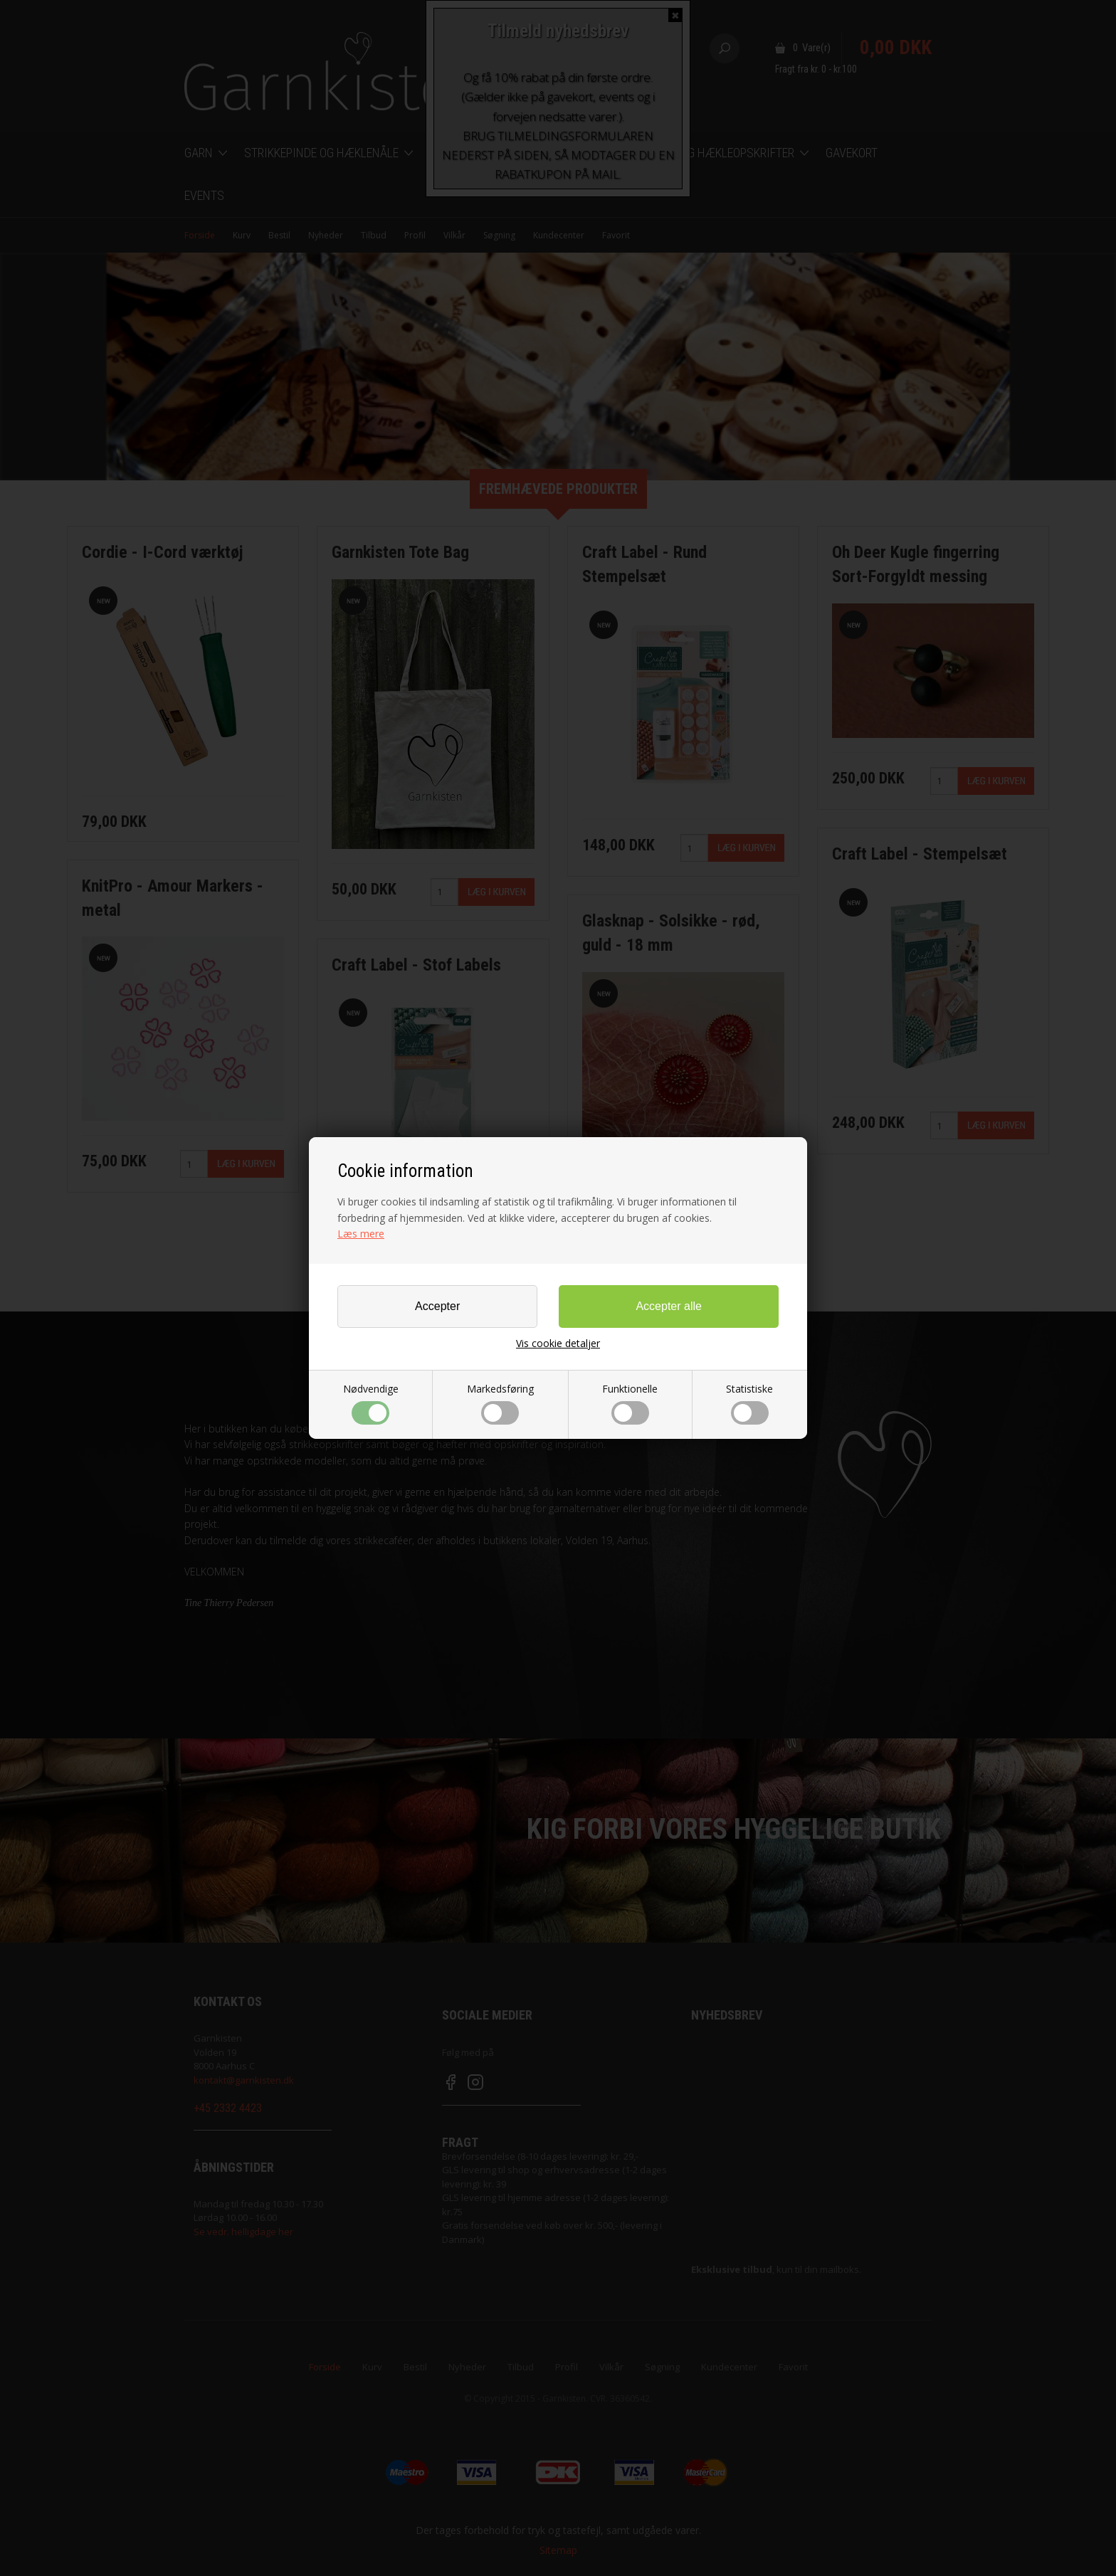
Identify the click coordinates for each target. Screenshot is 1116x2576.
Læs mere (360, 1233)
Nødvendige (371, 1403)
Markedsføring (500, 1403)
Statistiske (749, 1403)
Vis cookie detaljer (558, 1343)
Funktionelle (630, 1403)
